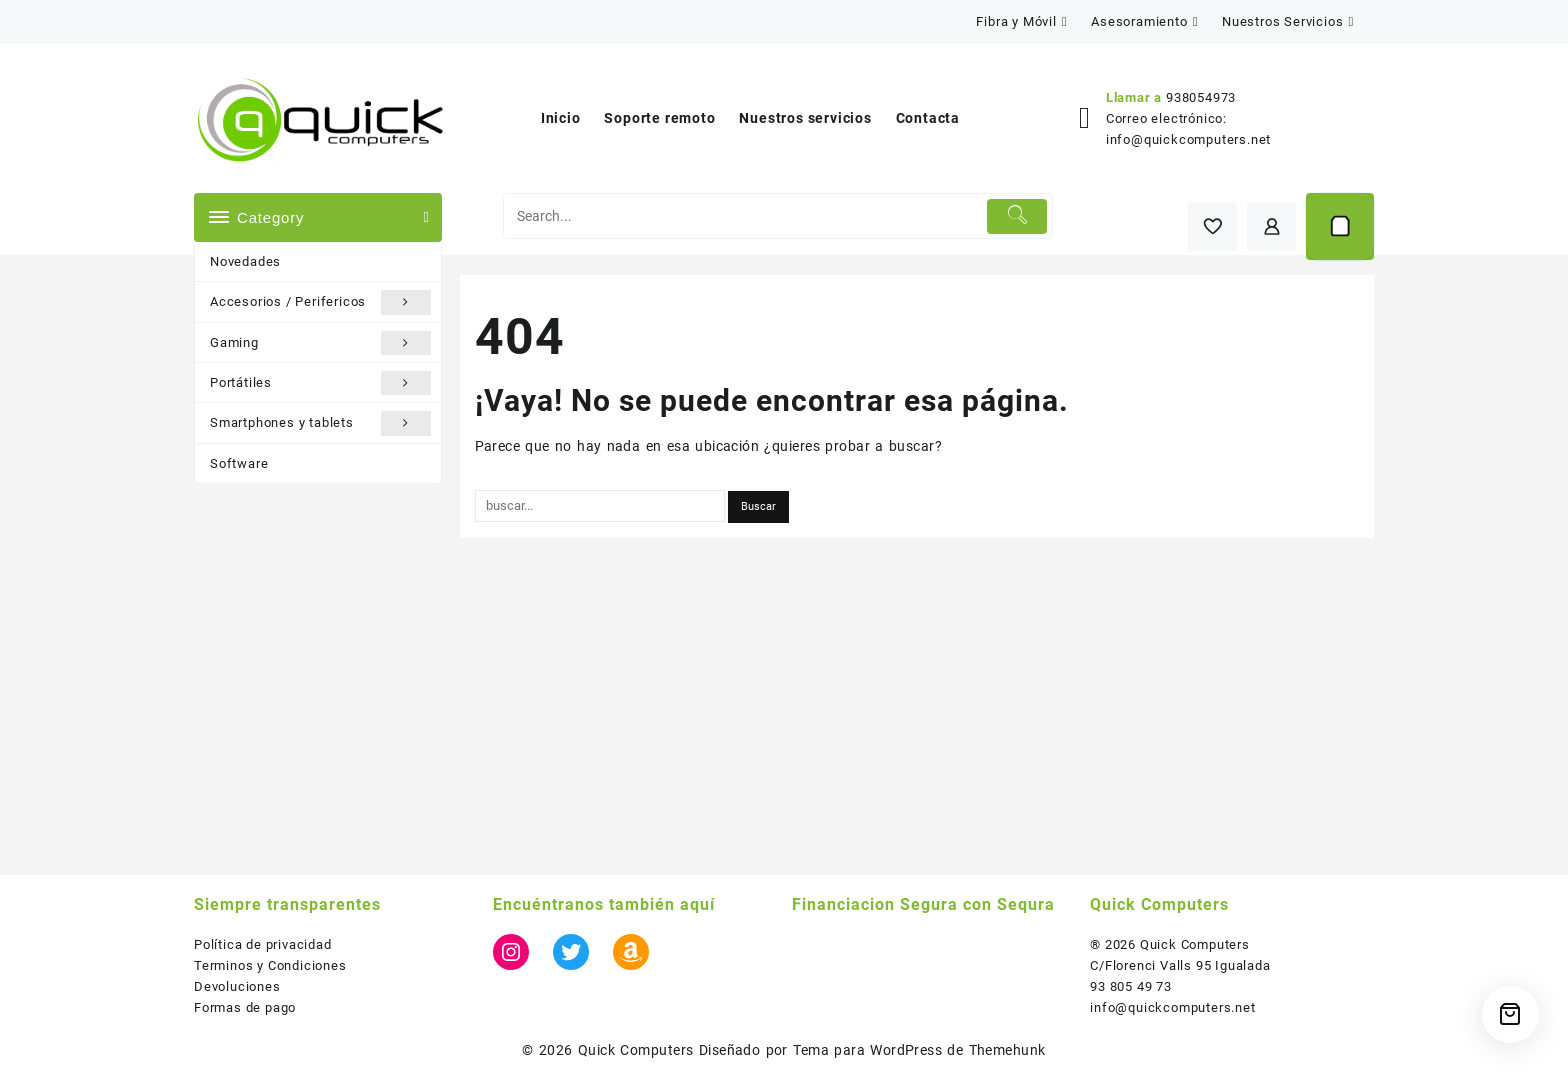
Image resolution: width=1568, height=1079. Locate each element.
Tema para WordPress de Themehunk (919, 1050)
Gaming (320, 343)
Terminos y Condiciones (270, 965)
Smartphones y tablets (320, 423)
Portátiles (320, 383)
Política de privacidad (263, 944)
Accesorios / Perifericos (320, 302)
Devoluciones (237, 986)
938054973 (1201, 97)
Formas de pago (245, 1007)
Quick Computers (636, 1050)
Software (239, 463)
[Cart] (1340, 226)
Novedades (245, 261)
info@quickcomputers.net (1188, 139)
